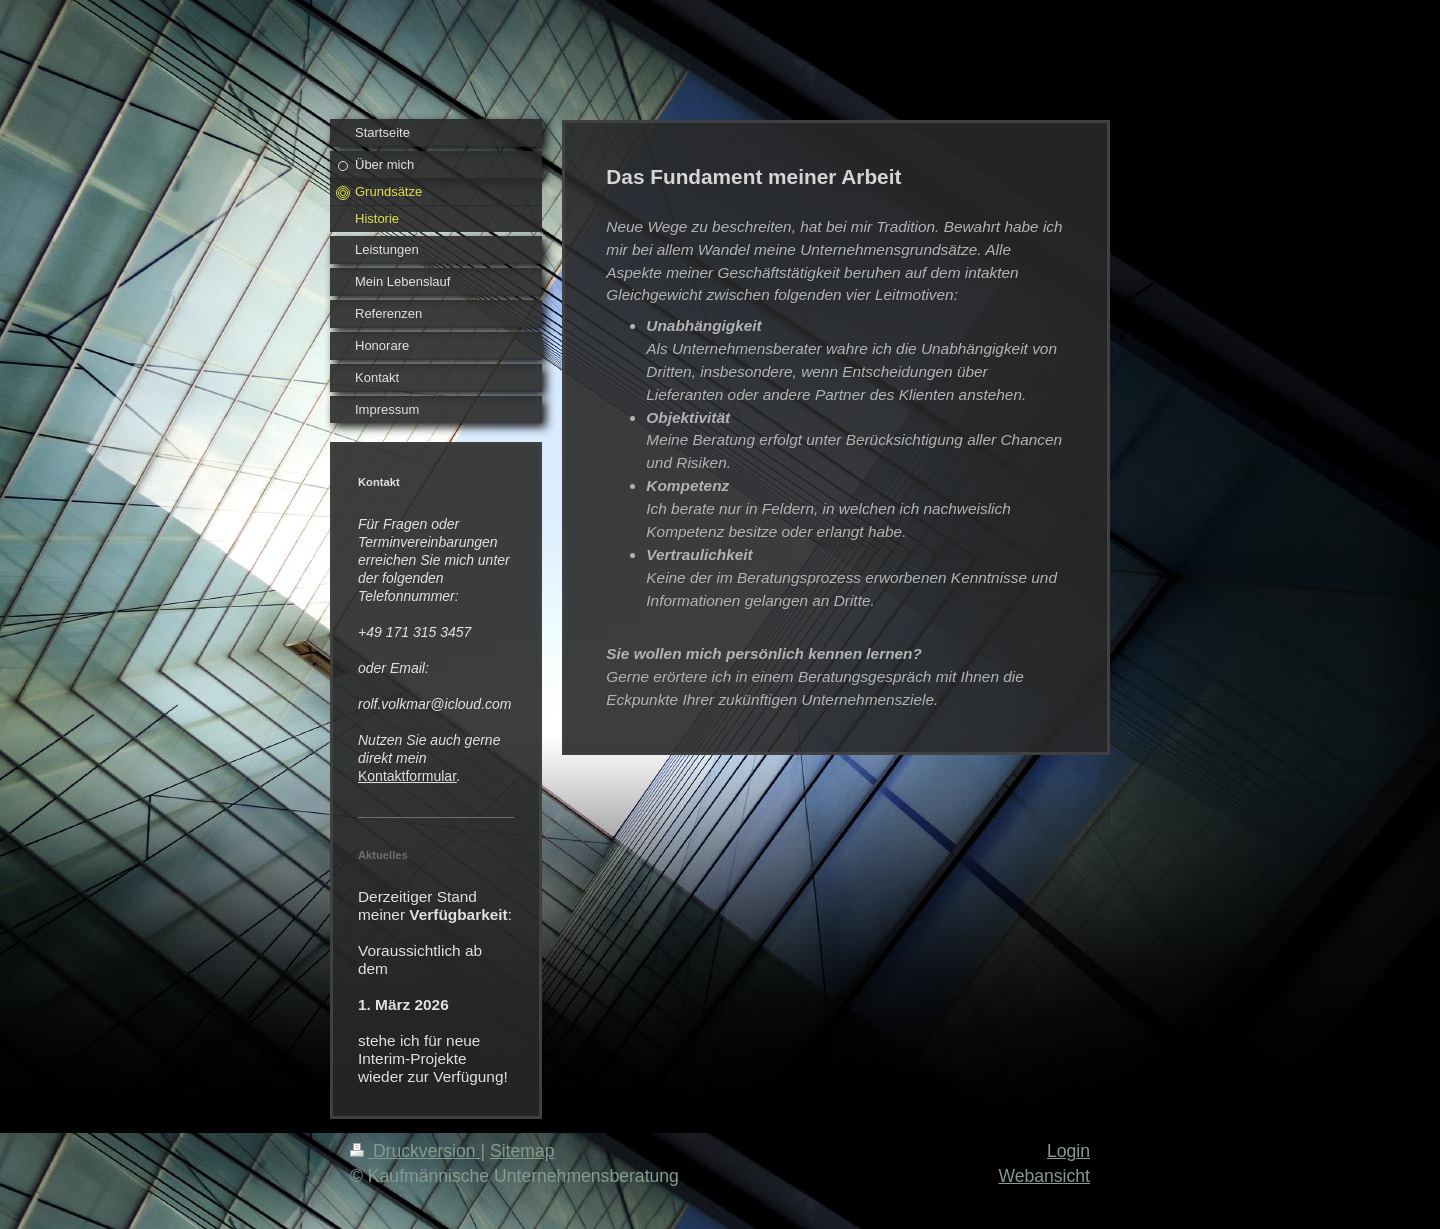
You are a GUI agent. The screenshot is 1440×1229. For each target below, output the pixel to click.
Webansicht (1044, 1176)
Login (1068, 1151)
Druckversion (415, 1151)
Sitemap (522, 1151)
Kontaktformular (407, 776)
